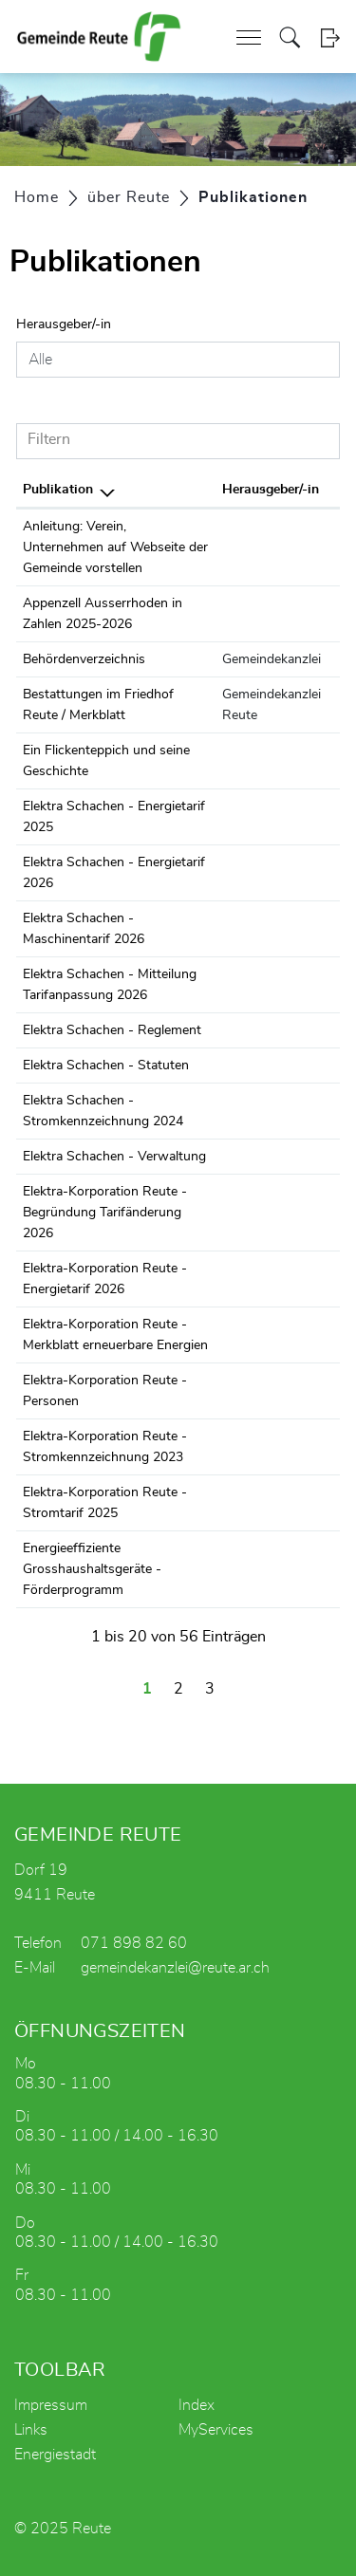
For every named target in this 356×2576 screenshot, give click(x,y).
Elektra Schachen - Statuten (106, 1065)
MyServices (215, 2429)
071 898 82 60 (134, 1943)
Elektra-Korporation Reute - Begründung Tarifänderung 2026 (105, 1212)
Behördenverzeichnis (84, 659)
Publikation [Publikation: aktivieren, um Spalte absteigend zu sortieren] (58, 489)
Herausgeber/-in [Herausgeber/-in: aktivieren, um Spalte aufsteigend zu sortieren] (270, 489)
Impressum (50, 2405)
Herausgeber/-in (63, 324)
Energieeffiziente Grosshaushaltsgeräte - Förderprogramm (92, 1569)
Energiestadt (55, 2454)
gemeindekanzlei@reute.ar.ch (175, 1967)
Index (196, 2405)
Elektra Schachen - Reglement (112, 1030)
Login (330, 37)
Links (30, 2429)
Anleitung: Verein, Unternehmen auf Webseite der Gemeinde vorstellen (115, 547)
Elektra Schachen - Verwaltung (114, 1156)
